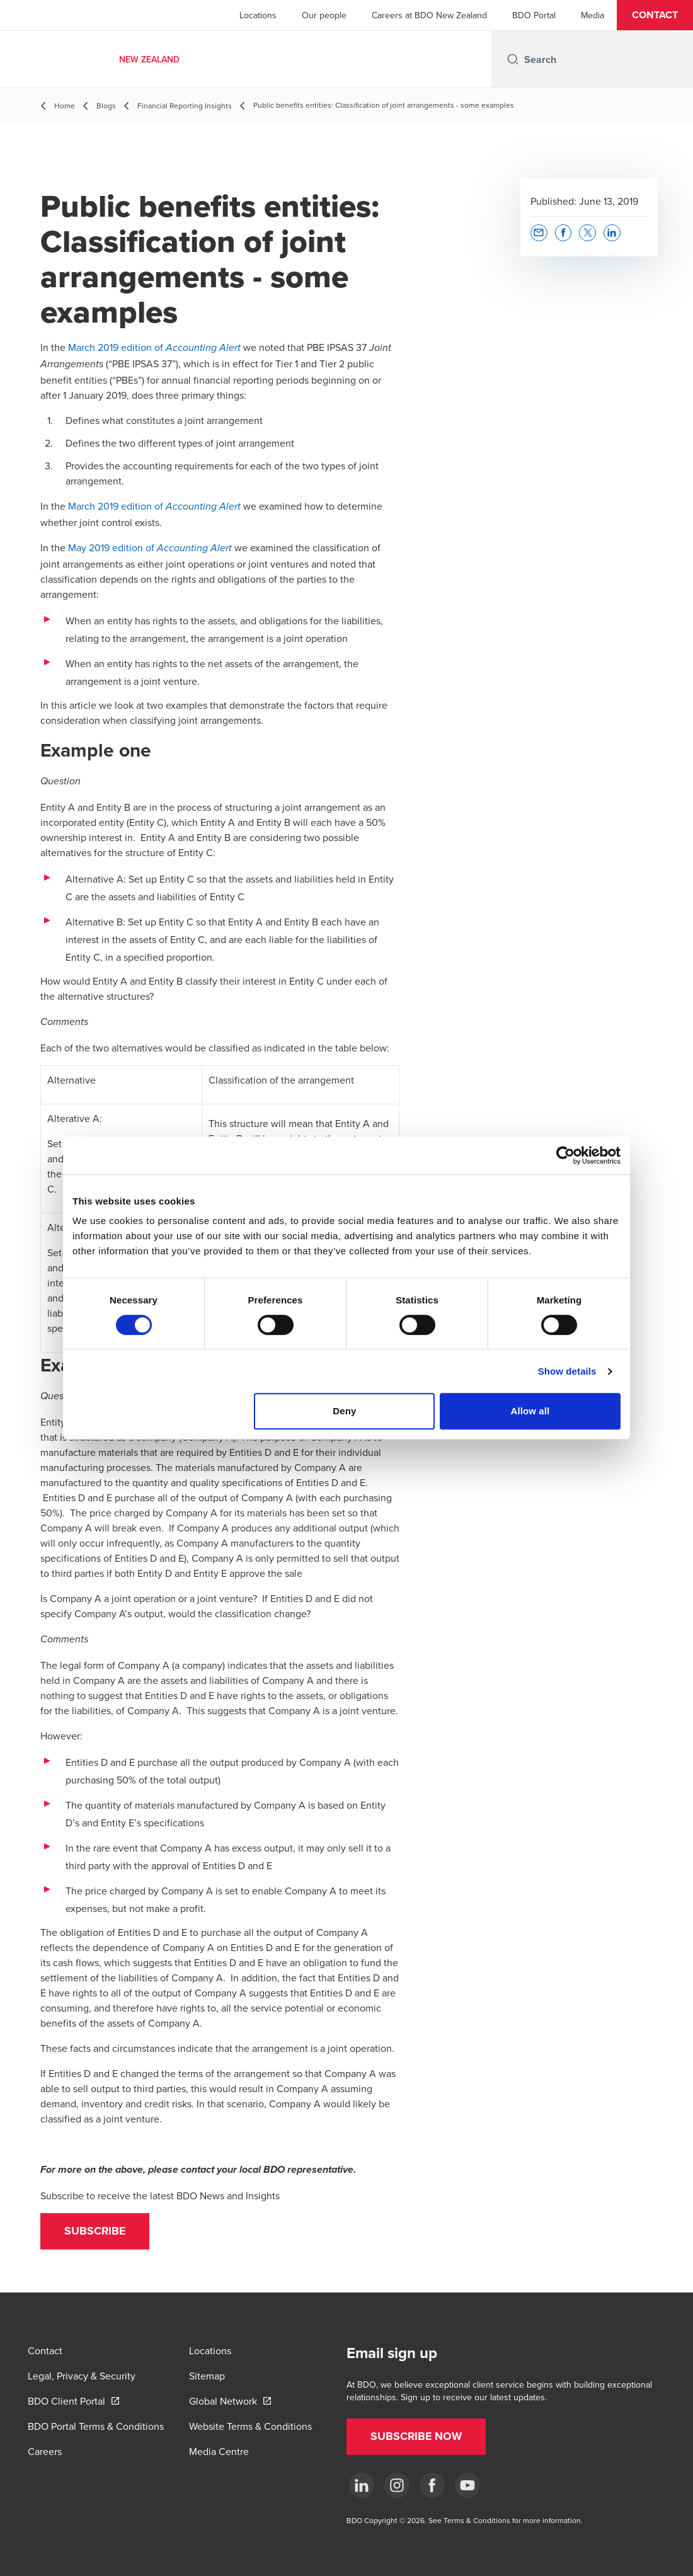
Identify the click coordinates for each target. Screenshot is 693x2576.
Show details (567, 1371)
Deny (344, 1410)
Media (592, 15)
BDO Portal (534, 15)
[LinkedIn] (361, 2485)
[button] (655, 15)
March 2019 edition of (154, 347)
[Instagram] (397, 2485)
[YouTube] (467, 2485)
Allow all (530, 1410)
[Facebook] (432, 2485)
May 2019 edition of (151, 547)
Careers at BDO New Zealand (429, 15)
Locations (258, 15)
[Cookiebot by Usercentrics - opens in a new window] (565, 1155)
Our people (324, 15)
